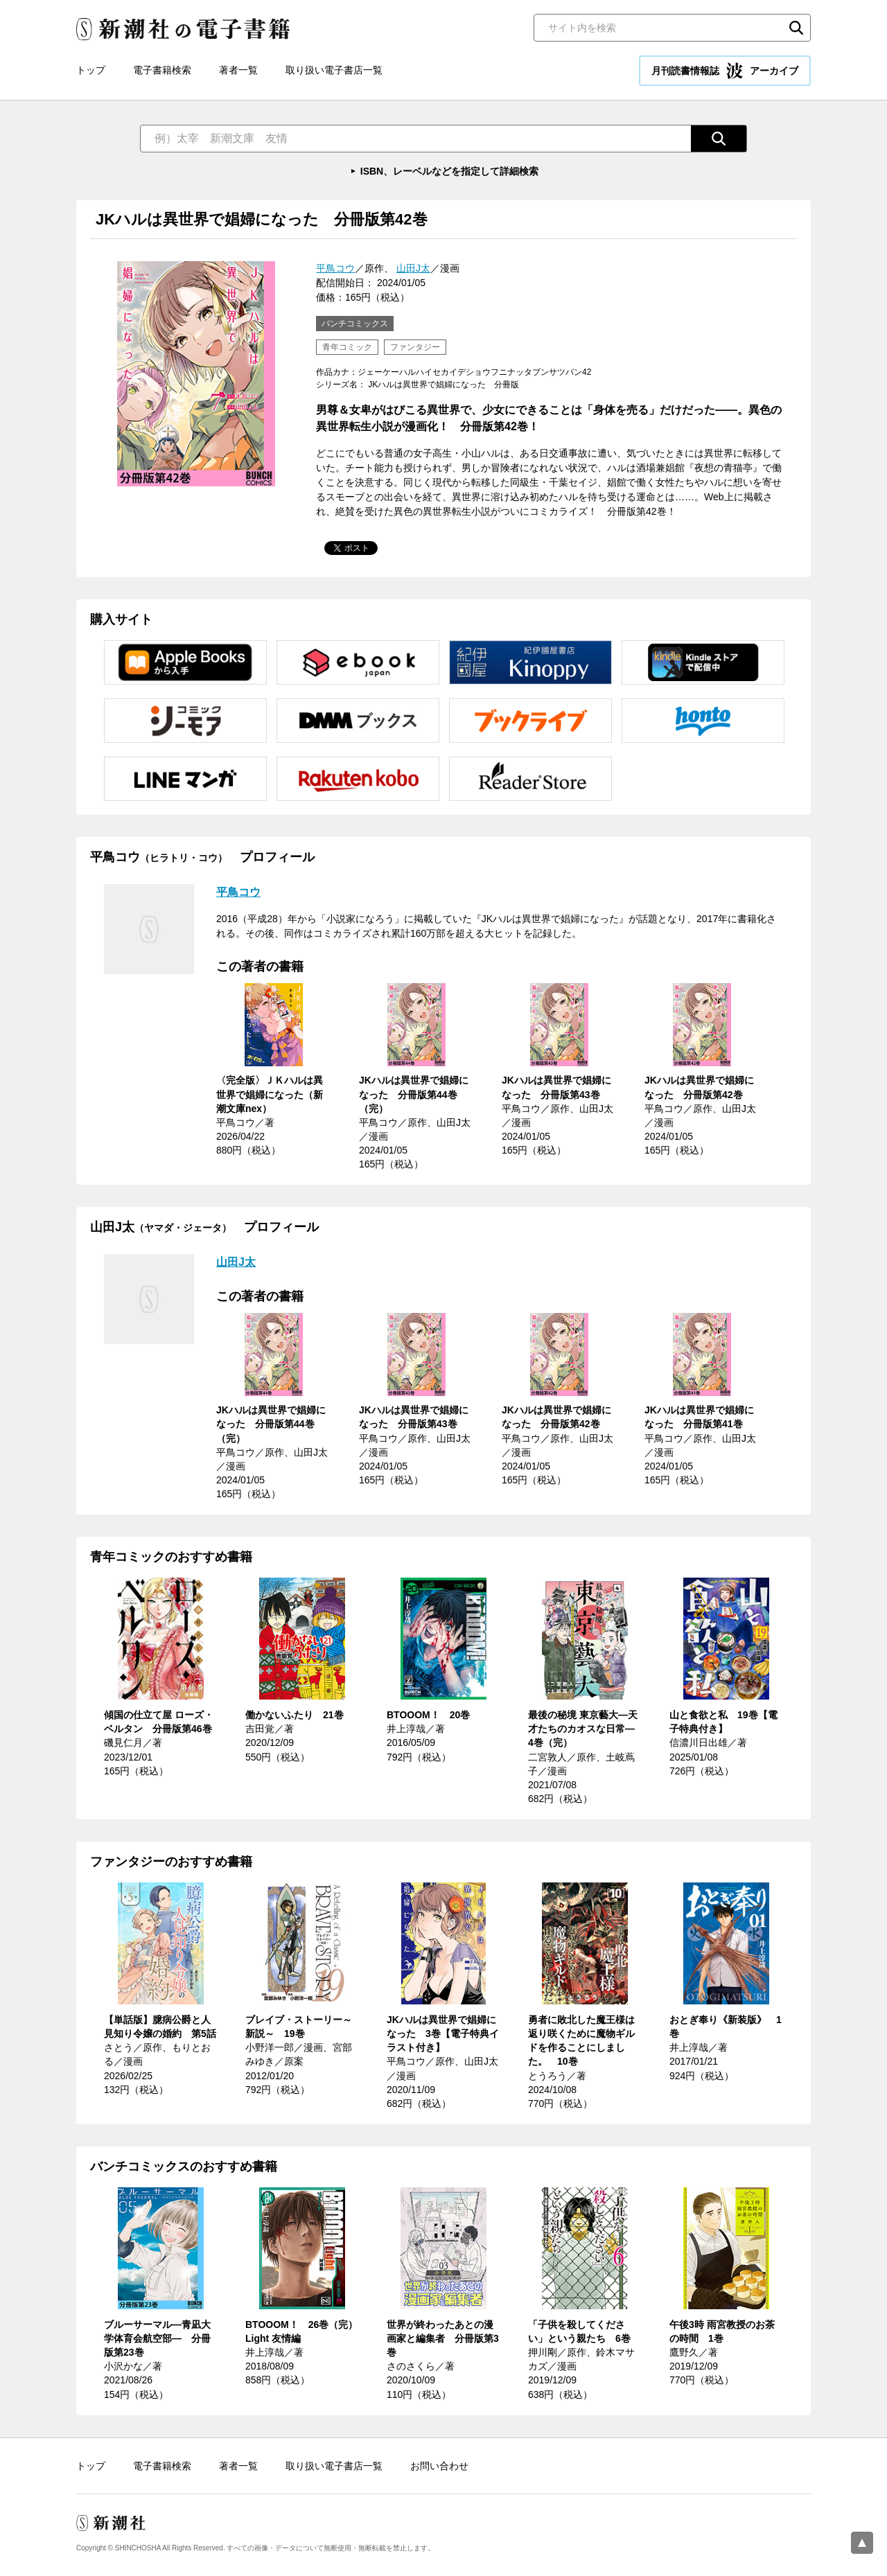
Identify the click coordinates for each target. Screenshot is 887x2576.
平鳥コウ (335, 268)
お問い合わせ (439, 2465)
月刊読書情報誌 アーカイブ (724, 70)
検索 (796, 28)
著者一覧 (238, 70)
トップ (90, 70)
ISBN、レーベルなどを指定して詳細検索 (449, 171)
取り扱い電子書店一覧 (334, 70)
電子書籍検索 (162, 70)
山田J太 (413, 268)
